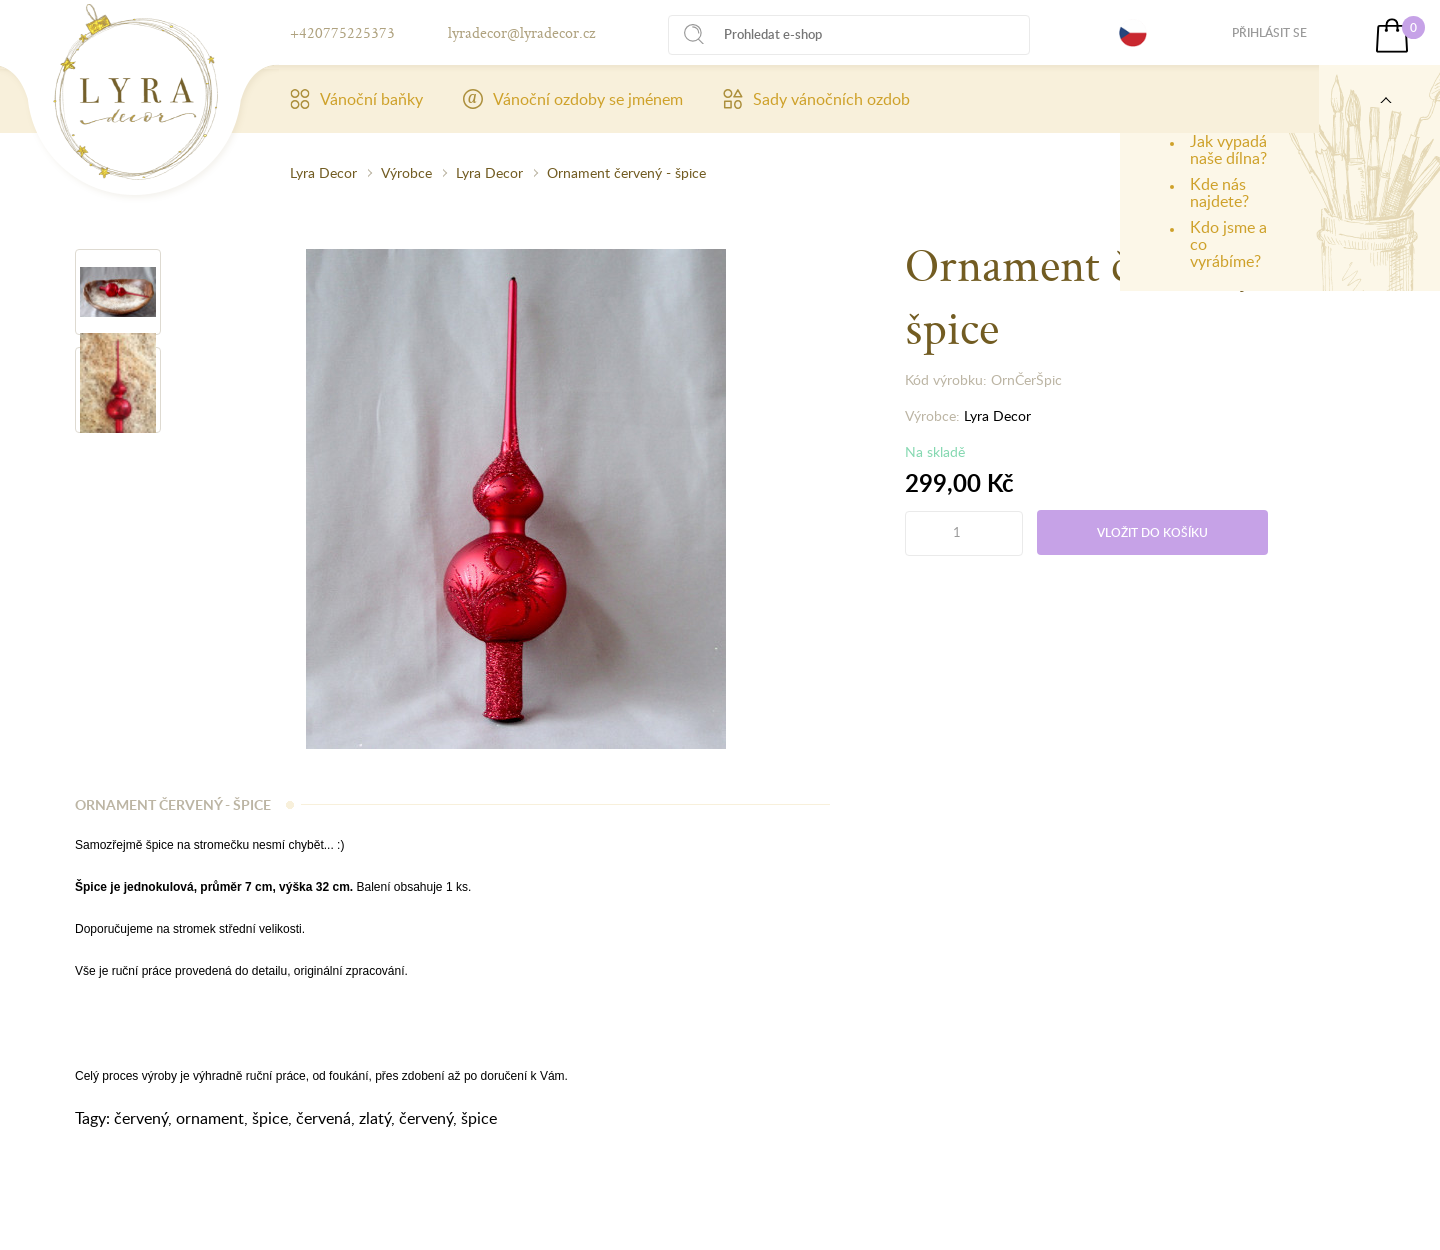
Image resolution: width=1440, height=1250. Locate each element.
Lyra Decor (323, 172)
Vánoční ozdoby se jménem (573, 99)
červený (141, 1118)
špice (270, 1118)
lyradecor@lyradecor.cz (521, 32)
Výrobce (406, 172)
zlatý (375, 1118)
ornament (210, 1118)
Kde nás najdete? (1219, 192)
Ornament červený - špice (626, 172)
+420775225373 (342, 32)
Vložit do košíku (1152, 532)
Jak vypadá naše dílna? (1228, 149)
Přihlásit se (1269, 32)
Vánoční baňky (356, 99)
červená (323, 1118)
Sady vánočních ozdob (816, 99)
